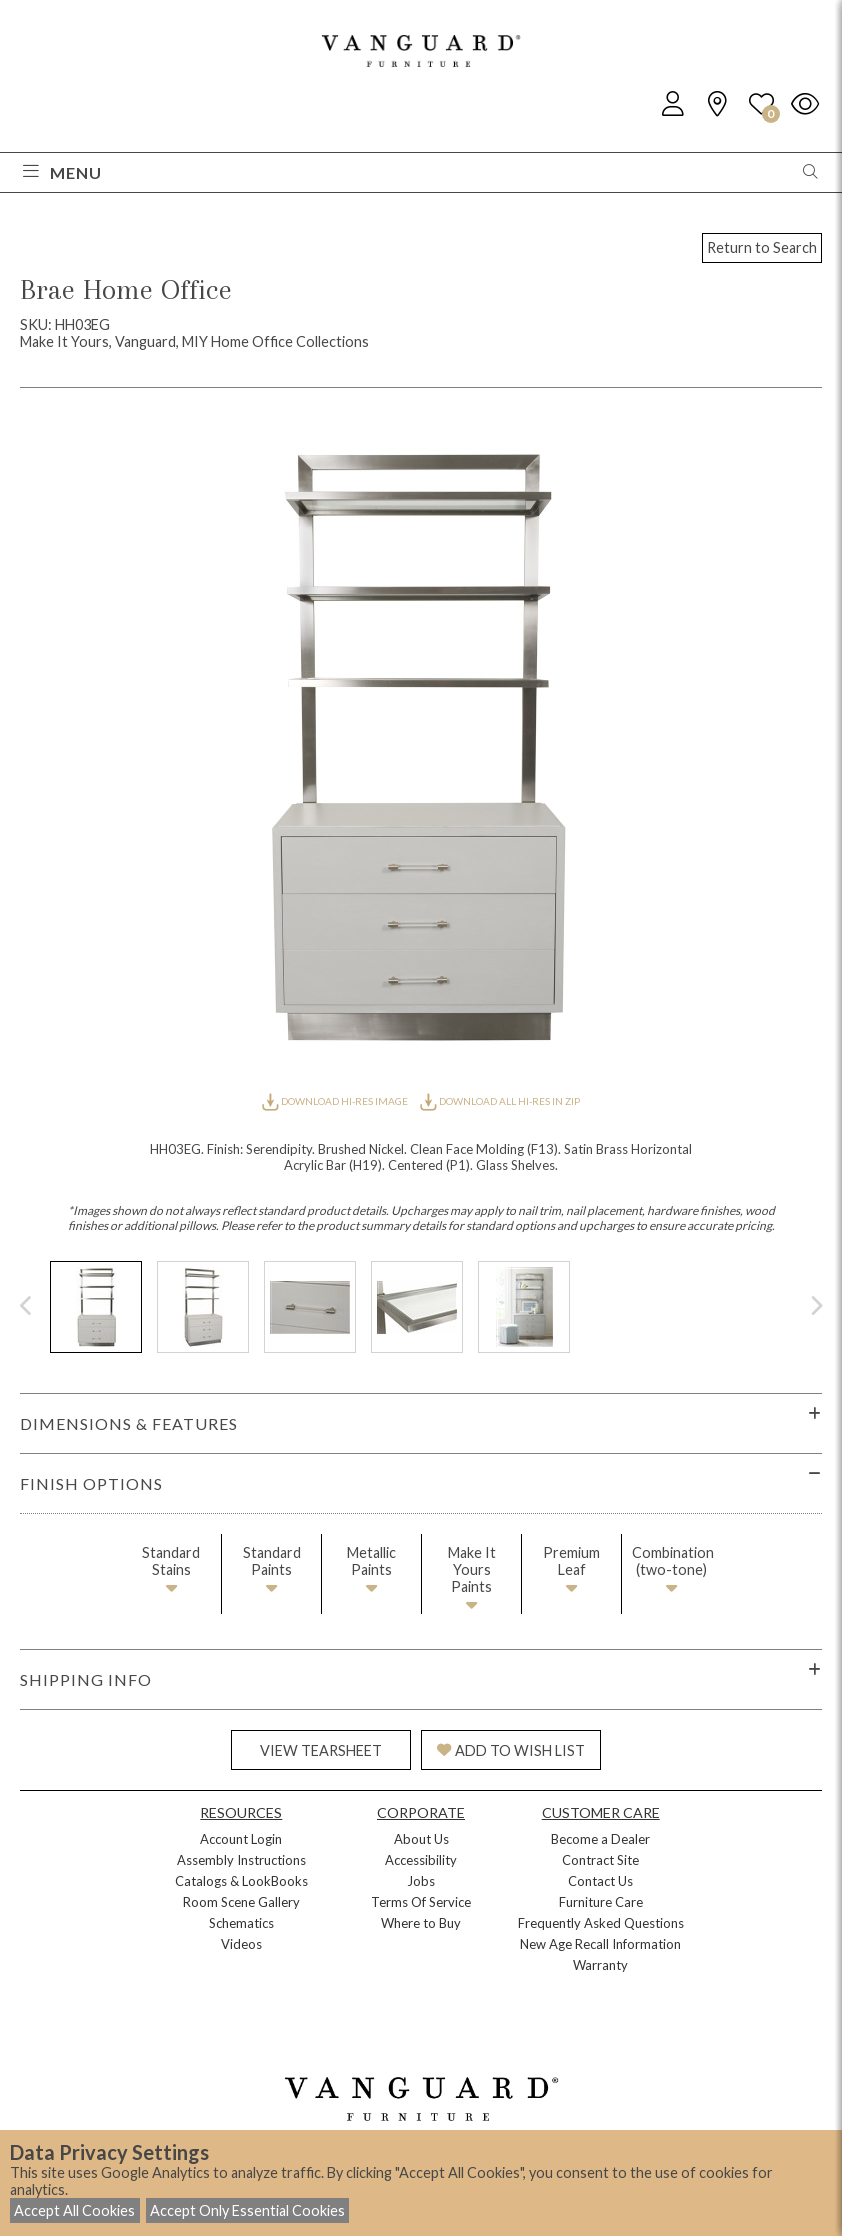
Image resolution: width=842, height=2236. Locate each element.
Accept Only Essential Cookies (247, 2210)
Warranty (600, 1965)
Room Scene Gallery (241, 1902)
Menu (62, 172)
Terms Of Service (421, 1902)
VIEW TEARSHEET (321, 1750)
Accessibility (421, 1860)
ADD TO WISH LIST (511, 1750)
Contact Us (600, 1881)
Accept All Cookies (74, 2210)
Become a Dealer (600, 1839)
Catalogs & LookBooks (241, 1881)
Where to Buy (421, 1923)
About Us (421, 1839)
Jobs (421, 1881)
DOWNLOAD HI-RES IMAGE (336, 1101)
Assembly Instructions (241, 1860)
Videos (241, 1944)
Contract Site (600, 1860)
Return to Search (762, 247)
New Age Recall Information (600, 1944)
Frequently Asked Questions (601, 1923)
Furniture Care (601, 1902)
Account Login (241, 1839)
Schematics (241, 1923)
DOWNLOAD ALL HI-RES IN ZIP (500, 1101)
